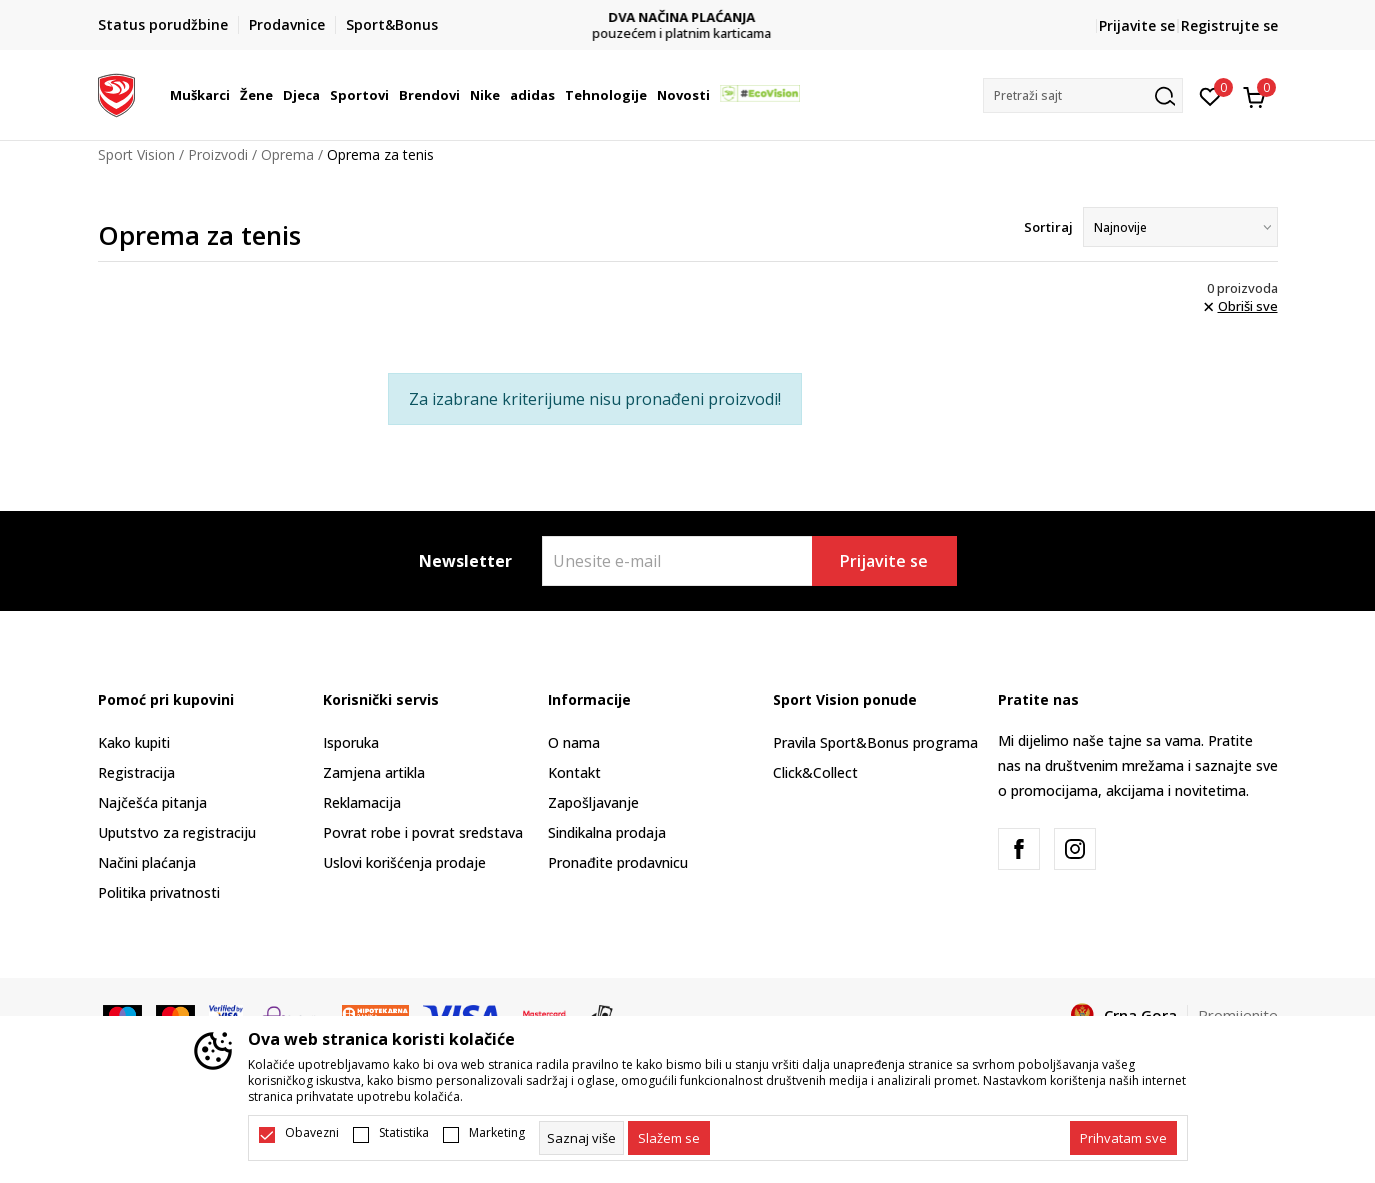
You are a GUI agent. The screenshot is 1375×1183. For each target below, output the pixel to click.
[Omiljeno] (1210, 95)
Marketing (497, 1133)
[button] (1083, 95)
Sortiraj (1048, 227)
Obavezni (312, 1133)
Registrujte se (1229, 25)
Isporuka (351, 742)
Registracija (136, 772)
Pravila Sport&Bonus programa (875, 742)
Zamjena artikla (374, 772)
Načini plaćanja (147, 862)
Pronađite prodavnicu (618, 862)
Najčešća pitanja (152, 802)
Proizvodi (218, 154)
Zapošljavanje (593, 802)
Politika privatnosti (159, 892)
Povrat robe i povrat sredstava (423, 832)
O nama (574, 742)
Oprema (287, 154)
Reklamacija (362, 802)
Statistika (404, 1133)
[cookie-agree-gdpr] (669, 1138)
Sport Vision (136, 154)
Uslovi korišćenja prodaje (404, 862)
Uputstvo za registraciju (177, 832)
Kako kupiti (134, 742)
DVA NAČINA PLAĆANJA (687, 17)
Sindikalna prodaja (607, 832)
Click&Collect (815, 772)
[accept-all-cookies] (1123, 1138)
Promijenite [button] (1238, 1015)
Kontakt (574, 772)
